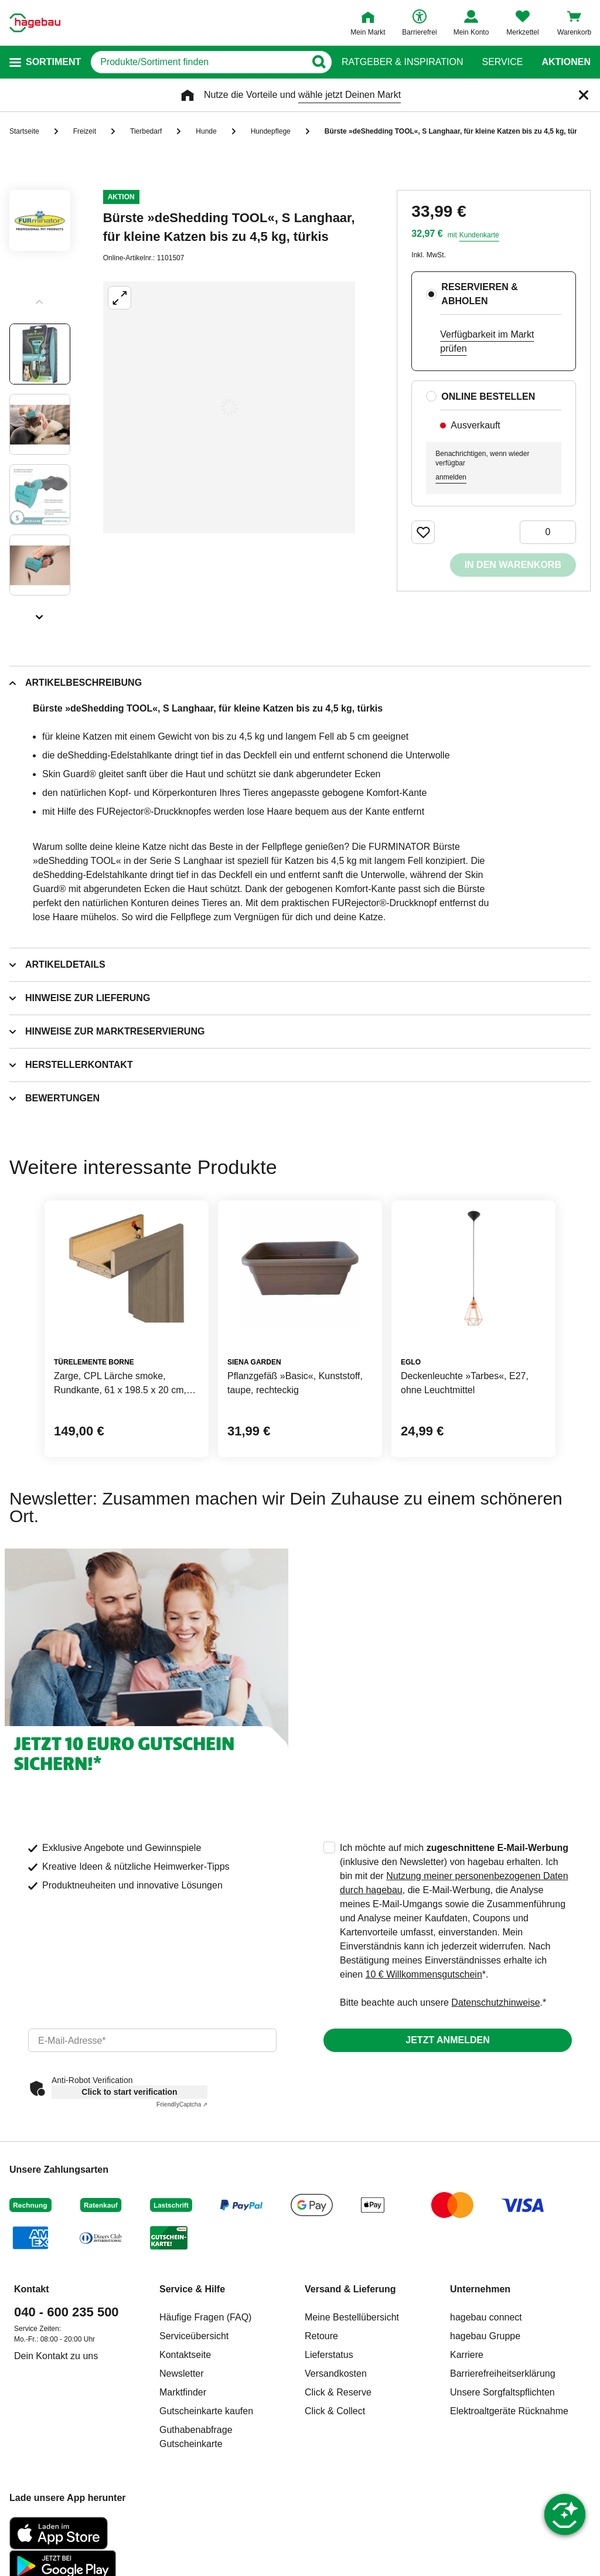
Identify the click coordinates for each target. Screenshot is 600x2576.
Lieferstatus (329, 2355)
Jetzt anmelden (447, 2040)
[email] (152, 2040)
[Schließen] (584, 95)
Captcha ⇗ (181, 2104)
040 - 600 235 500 (66, 2312)
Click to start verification (129, 2092)
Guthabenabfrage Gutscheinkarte (196, 2437)
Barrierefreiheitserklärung (502, 2373)
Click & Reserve (338, 2392)
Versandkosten (336, 2373)
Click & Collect (335, 2411)
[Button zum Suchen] (318, 62)
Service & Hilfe (192, 2289)
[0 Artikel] (547, 532)
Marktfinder (182, 2392)
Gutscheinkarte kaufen (206, 2411)
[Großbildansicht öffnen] (229, 407)
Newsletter (181, 2373)
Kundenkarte (479, 235)
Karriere (466, 2355)
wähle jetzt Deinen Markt (349, 95)
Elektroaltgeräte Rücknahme (509, 2411)
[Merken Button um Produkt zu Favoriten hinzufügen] (423, 532)
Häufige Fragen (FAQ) (205, 2317)
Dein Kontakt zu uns (56, 2356)
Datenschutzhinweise (495, 2002)
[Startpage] (34, 22)
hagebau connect (486, 2317)
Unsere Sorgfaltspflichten (502, 2392)
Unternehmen (480, 2289)
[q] (198, 62)
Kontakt (31, 2289)
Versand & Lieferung (350, 2289)
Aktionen (566, 62)
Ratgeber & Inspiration (402, 62)
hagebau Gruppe (485, 2336)
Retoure (321, 2336)
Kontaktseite (185, 2355)
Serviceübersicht (194, 2336)
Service (502, 62)
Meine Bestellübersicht (352, 2317)
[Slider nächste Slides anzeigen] (39, 613)
